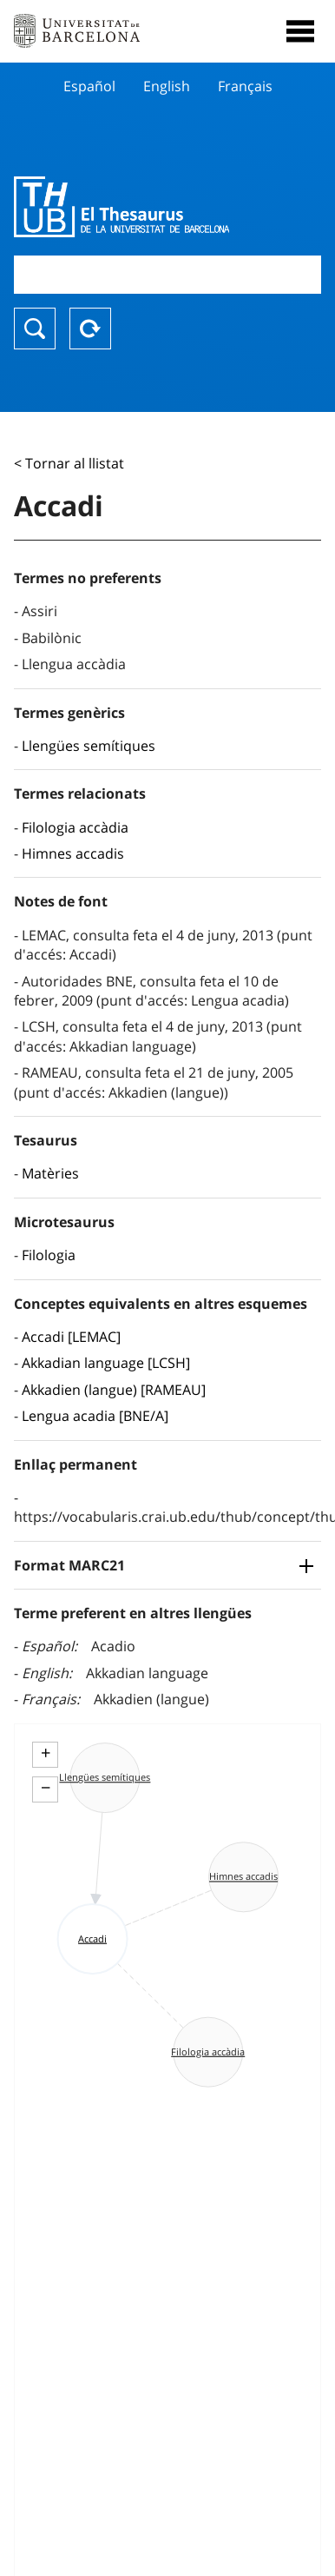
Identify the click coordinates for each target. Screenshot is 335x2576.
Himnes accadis (73, 853)
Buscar (35, 328)
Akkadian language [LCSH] (106, 1362)
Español (89, 86)
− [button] (45, 1787)
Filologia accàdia (75, 827)
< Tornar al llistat (69, 463)
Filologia (49, 1255)
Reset (90, 328)
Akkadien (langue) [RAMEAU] (114, 1389)
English (166, 86)
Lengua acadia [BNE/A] (95, 1415)
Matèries (50, 1173)
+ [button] (45, 1753)
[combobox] (167, 274)
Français (245, 86)
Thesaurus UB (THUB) (121, 207)
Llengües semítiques (88, 745)
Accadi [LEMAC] (71, 1336)
